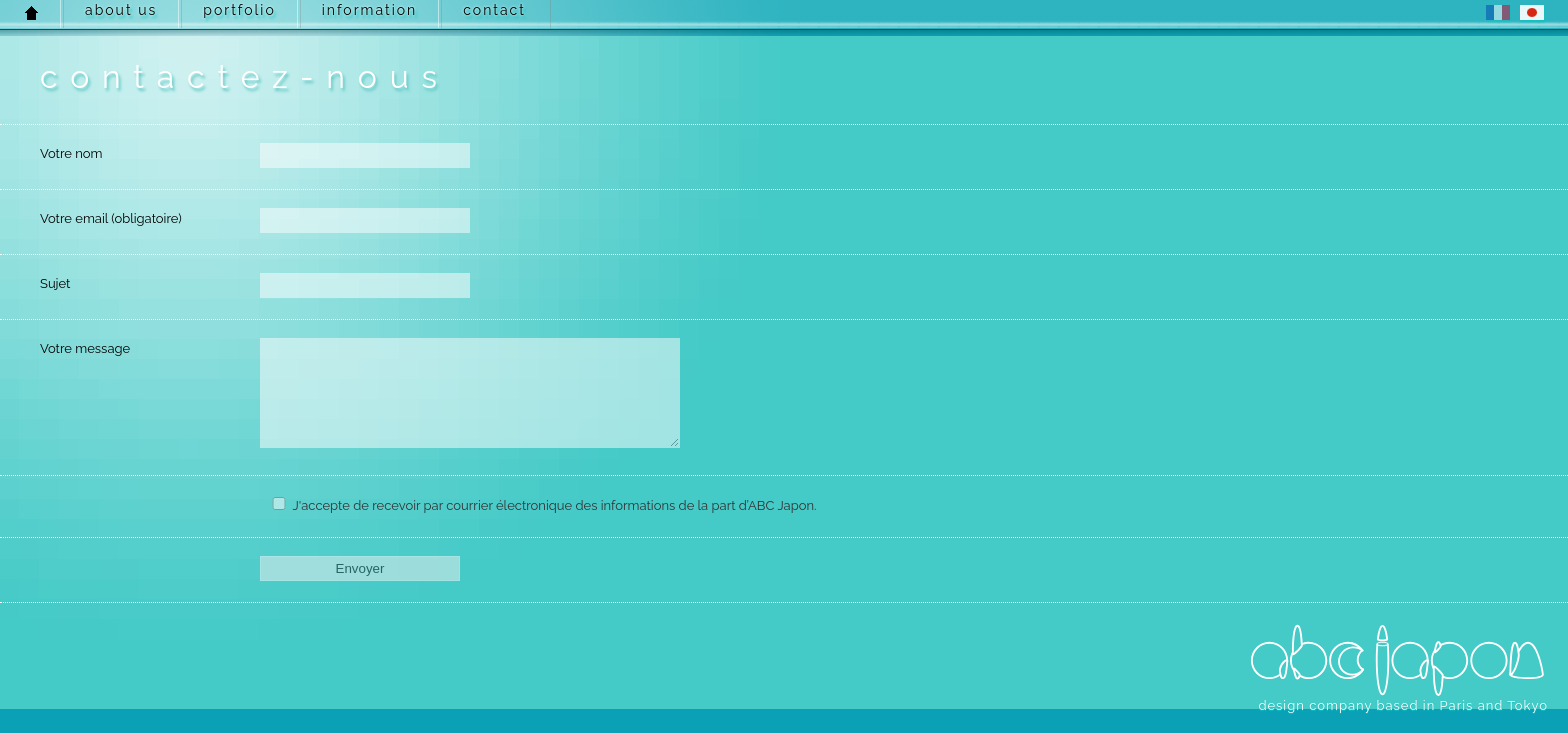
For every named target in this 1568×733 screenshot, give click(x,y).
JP (1532, 12)
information (369, 10)
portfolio (239, 10)
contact (494, 10)
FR (1498, 12)
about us (121, 10)
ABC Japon (1398, 660)
